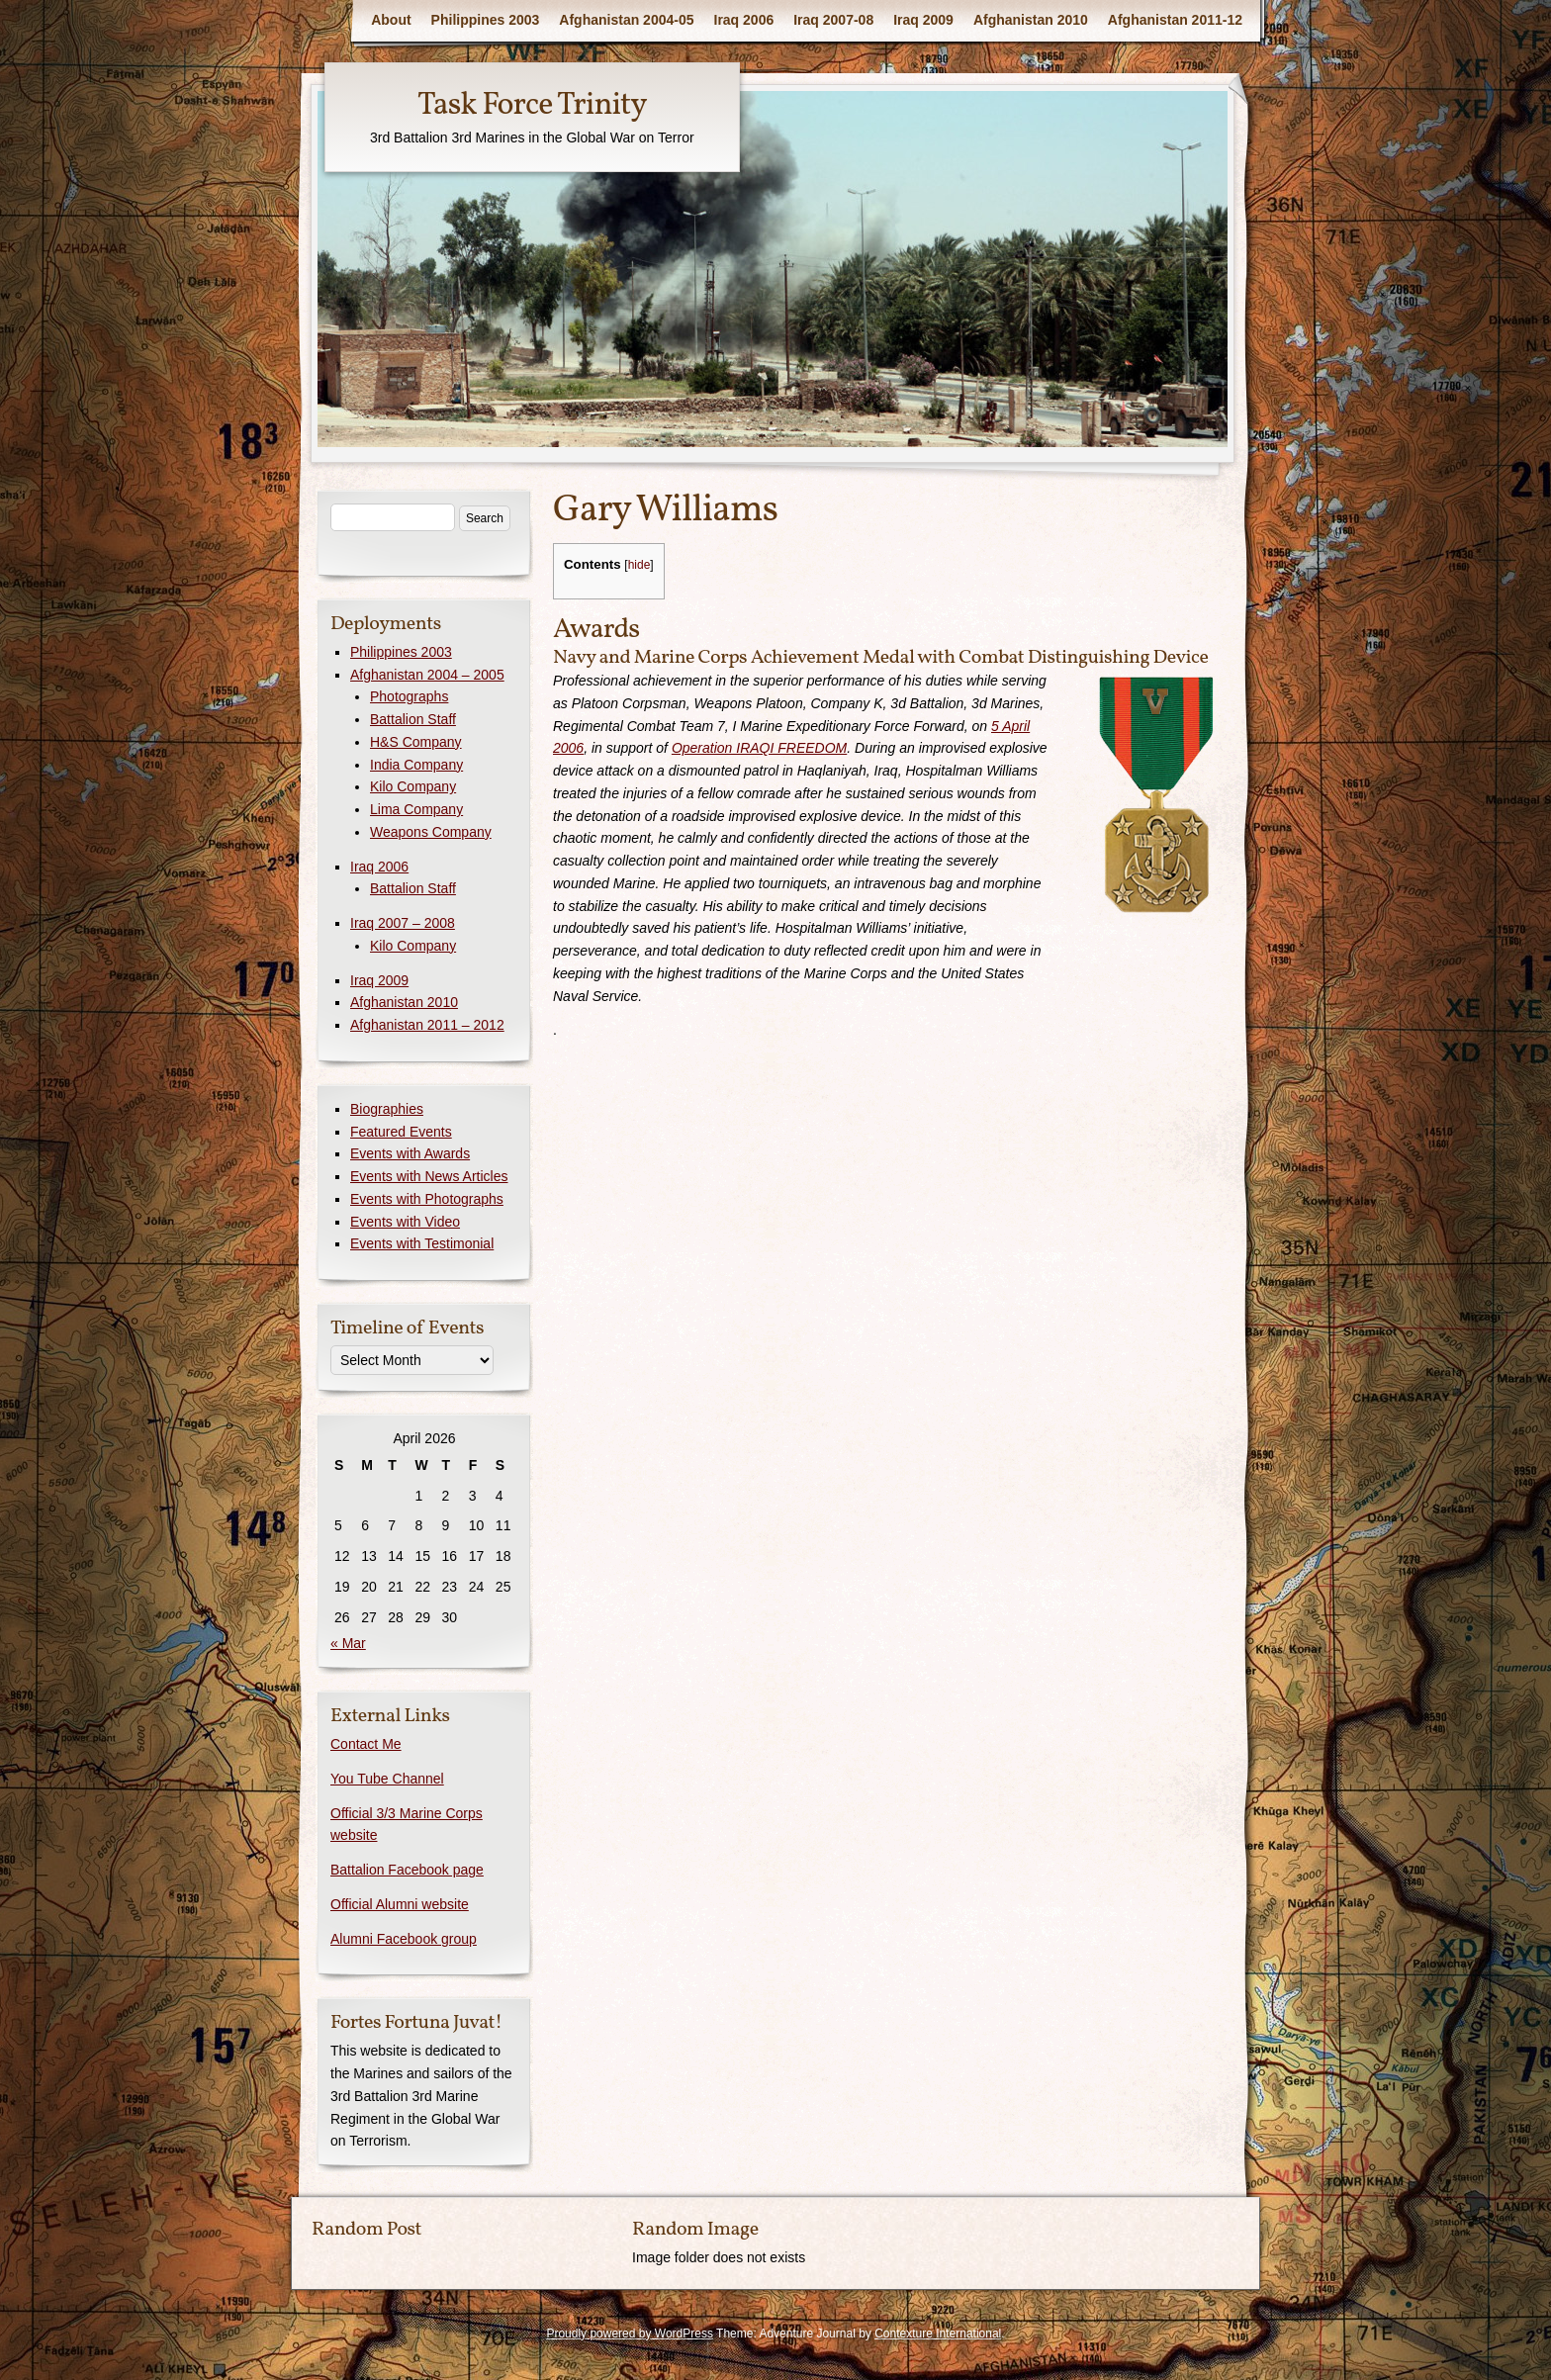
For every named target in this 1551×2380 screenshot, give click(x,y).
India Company (416, 765)
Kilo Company (413, 786)
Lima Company (416, 809)
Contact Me (366, 1744)
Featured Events (401, 1132)
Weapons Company (431, 832)
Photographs (409, 696)
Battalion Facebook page (407, 1869)
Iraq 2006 (744, 20)
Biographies (386, 1109)
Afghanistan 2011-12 (1175, 20)
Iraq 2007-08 (833, 20)
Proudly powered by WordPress (629, 2333)
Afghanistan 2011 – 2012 (427, 1025)
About (391, 20)
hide (639, 565)
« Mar (348, 1643)
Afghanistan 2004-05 (626, 20)
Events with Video (405, 1222)
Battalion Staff (413, 719)
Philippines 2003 (485, 20)
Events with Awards (410, 1153)
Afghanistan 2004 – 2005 (427, 675)
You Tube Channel (387, 1778)
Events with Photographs (426, 1199)
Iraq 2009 (923, 20)
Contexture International (937, 2333)
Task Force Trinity (532, 106)
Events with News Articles (429, 1176)
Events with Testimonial (422, 1243)
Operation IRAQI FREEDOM (759, 748)
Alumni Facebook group (403, 1939)
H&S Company (416, 742)
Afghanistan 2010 (1030, 20)
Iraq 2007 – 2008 (402, 923)
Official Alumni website (399, 1904)
